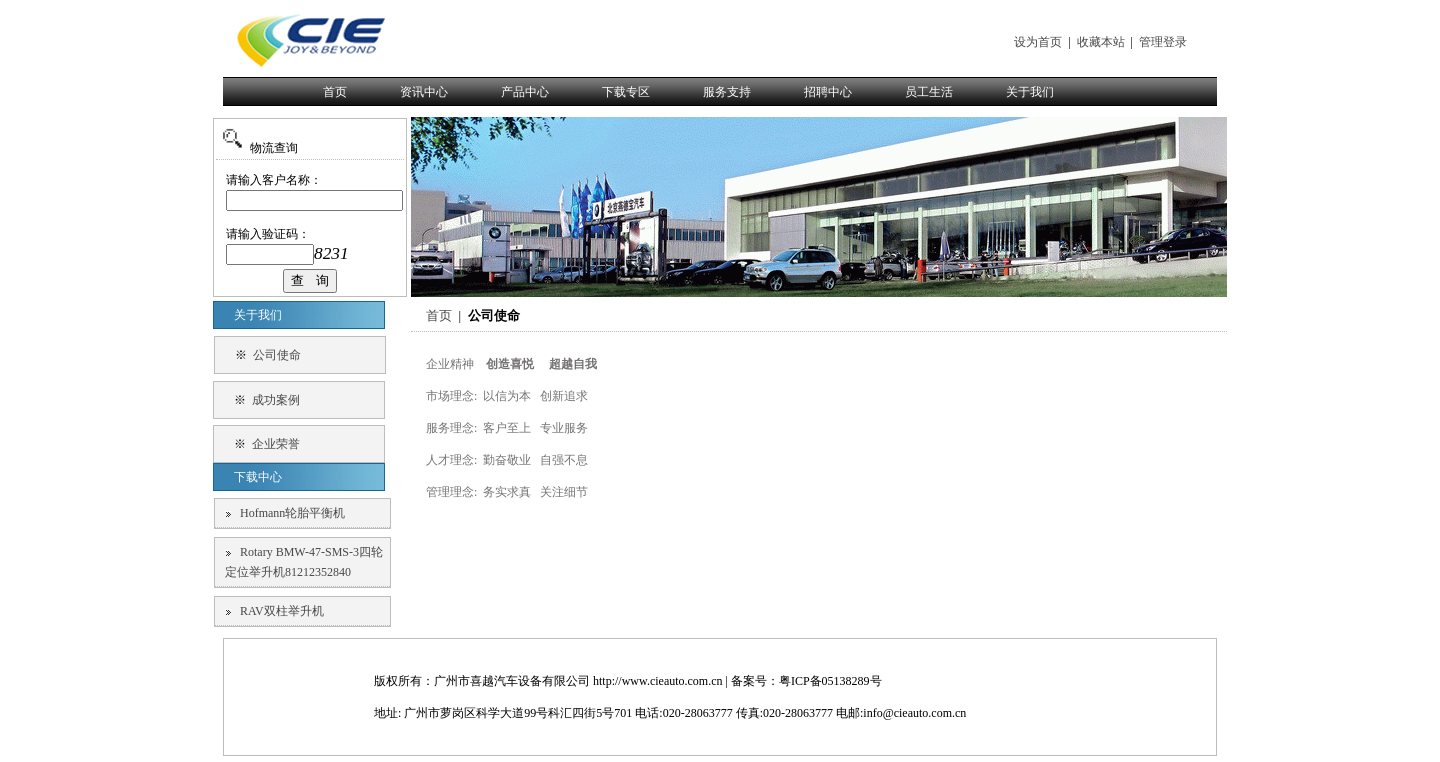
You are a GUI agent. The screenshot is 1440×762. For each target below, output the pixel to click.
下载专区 (626, 92)
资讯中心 (424, 92)
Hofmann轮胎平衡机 (292, 513)
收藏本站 (1101, 42)
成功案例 (276, 400)
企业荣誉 (276, 444)
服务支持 (727, 92)
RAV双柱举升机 (282, 611)
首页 (335, 92)
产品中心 (525, 92)
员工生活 (929, 92)
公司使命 (277, 355)
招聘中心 (828, 92)
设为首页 (1038, 42)
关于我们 (1030, 92)
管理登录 (1163, 42)
